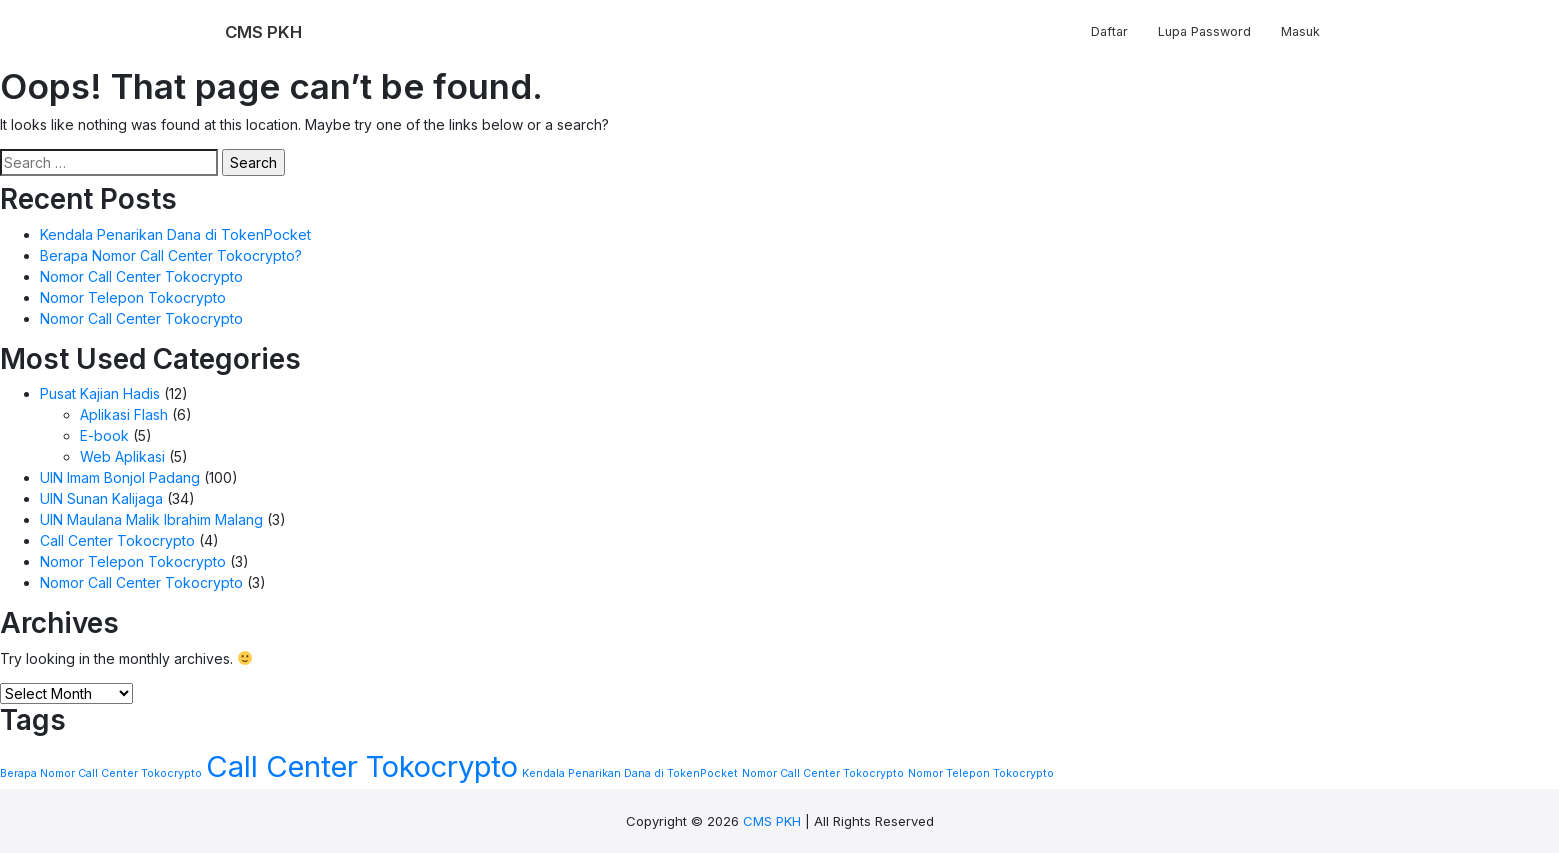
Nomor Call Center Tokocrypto (141, 276)
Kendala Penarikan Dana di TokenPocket (175, 234)
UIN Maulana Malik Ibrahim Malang (151, 519)
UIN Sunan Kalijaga (101, 498)
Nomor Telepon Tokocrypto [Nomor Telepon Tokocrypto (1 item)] (981, 773)
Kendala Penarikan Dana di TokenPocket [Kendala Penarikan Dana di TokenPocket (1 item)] (630, 773)
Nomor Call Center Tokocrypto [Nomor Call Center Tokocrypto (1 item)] (823, 773)
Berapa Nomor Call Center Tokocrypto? (171, 255)
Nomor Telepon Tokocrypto (133, 297)
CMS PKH (772, 821)
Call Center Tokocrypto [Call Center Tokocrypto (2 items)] (362, 766)
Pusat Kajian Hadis (100, 393)
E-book (104, 435)
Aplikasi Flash (124, 414)
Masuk (1300, 31)
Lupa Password (1204, 31)
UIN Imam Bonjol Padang (120, 477)
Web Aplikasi (122, 456)
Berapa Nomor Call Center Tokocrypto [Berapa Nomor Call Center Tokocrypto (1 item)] (101, 773)
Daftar (1109, 31)
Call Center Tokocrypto (117, 540)
